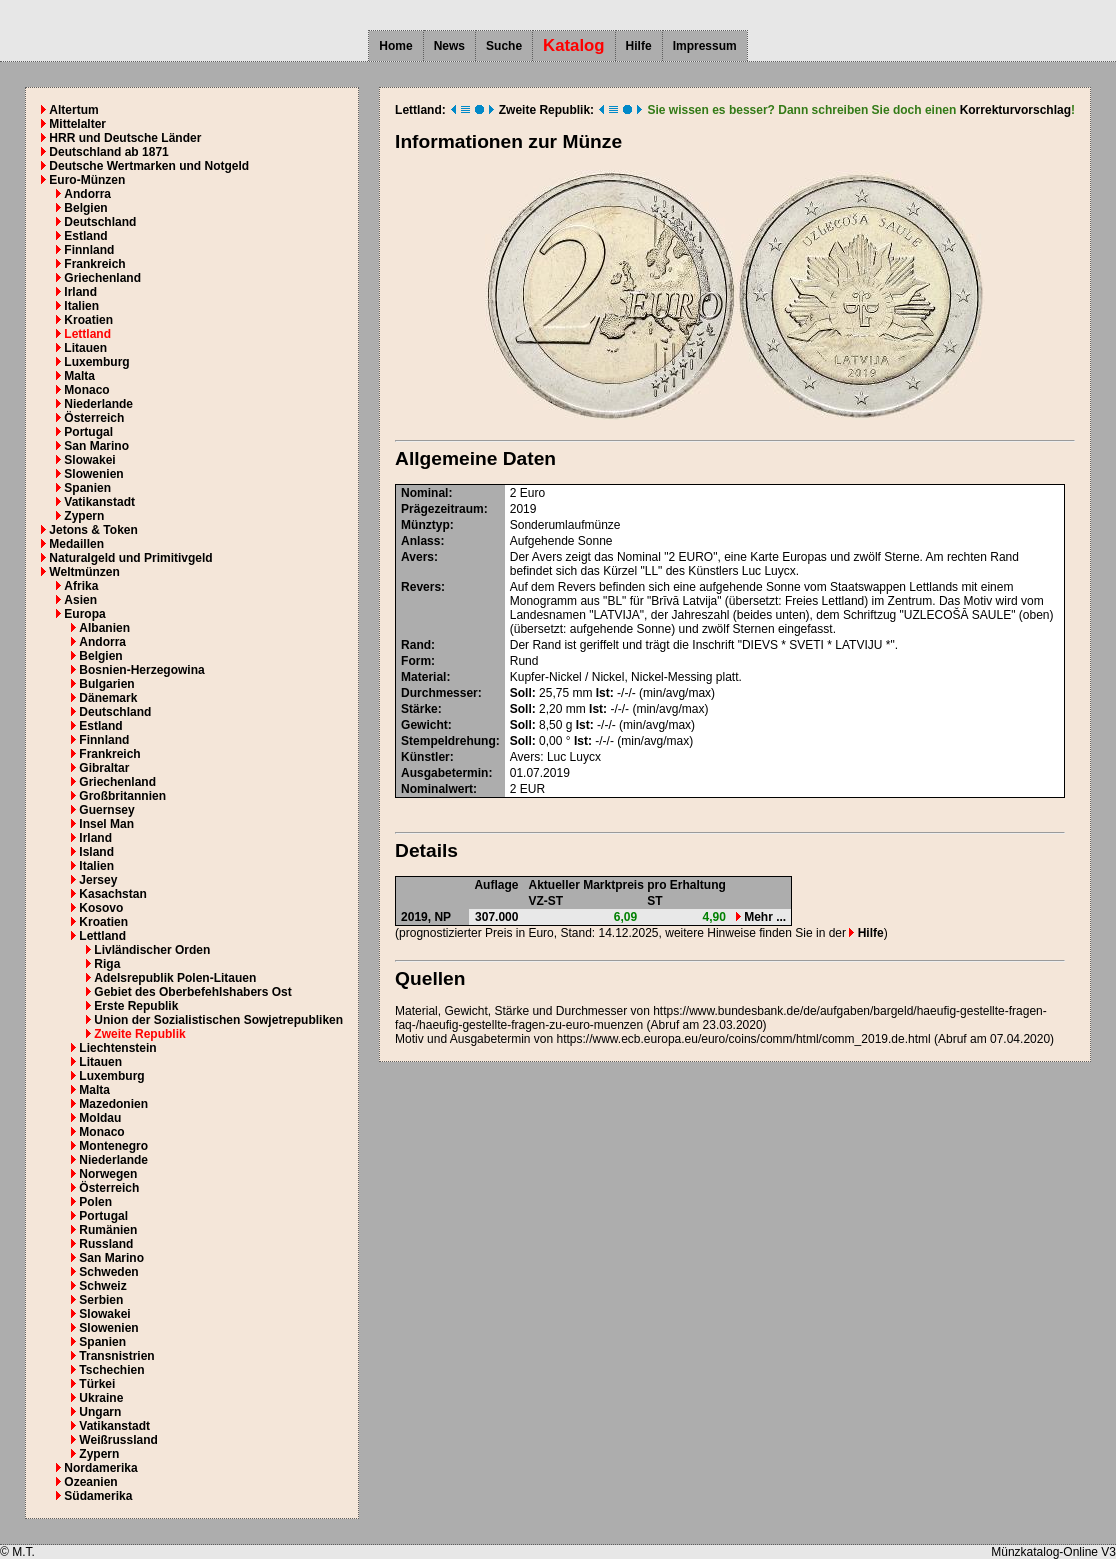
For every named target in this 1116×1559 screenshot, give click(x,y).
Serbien (101, 1300)
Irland (80, 292)
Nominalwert (437, 789)
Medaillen (76, 544)
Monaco (86, 390)
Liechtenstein (117, 1048)
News (449, 46)
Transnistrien (116, 1356)
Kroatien (88, 320)
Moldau (100, 1118)
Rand (416, 645)
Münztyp (425, 525)
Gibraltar (104, 768)
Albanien (104, 628)
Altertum (73, 110)
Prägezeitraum (442, 509)
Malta (79, 376)
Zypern (84, 516)
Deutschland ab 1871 (108, 152)
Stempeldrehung (448, 741)
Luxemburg (96, 362)
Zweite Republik (139, 1034)
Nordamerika (100, 1468)
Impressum (705, 46)
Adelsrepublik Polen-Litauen (175, 978)
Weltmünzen (84, 572)
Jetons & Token (93, 530)
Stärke (419, 709)
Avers (417, 557)
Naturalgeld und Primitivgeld (130, 558)
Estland (85, 236)
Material (423, 677)
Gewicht (424, 725)
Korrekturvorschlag (1015, 110)
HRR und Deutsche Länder (125, 138)
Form (416, 661)
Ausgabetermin (444, 773)
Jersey (98, 880)
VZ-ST (545, 901)
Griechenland (102, 278)
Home (395, 46)
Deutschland (100, 222)
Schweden (108, 1272)
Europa (84, 614)
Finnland (89, 250)
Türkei (97, 1384)
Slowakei (89, 460)
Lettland (87, 334)
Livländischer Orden (152, 950)
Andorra (87, 194)
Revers (421, 587)
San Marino (96, 446)
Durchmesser (439, 693)
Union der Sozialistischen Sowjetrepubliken (218, 1020)
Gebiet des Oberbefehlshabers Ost (192, 992)
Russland (106, 1244)
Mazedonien (113, 1104)
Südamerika (98, 1496)
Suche (504, 46)
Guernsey (106, 810)
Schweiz (102, 1286)
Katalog (574, 45)
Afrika (81, 586)
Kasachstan (112, 894)
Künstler (425, 757)
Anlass (420, 541)
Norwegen (108, 1174)
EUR (532, 789)
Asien (80, 600)
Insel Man (106, 824)
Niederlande (98, 404)
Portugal (88, 432)
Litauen (85, 348)
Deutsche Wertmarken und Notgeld (149, 166)
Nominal (424, 493)
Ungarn (100, 1412)
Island (96, 852)
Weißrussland (118, 1440)
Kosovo (101, 908)
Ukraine (101, 1398)
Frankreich (94, 264)
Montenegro (113, 1146)
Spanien (87, 488)
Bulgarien (106, 684)
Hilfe (639, 46)
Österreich (94, 418)
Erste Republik (136, 1006)
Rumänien (108, 1230)
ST (654, 901)
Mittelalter (77, 124)
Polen (95, 1202)
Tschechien (111, 1370)
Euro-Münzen (87, 180)
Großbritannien (122, 796)
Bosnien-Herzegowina (141, 670)
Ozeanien (90, 1482)
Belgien (85, 208)
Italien (81, 306)
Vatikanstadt (99, 502)
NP (442, 917)
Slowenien (93, 474)
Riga (107, 964)
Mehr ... (761, 917)
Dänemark (108, 698)
